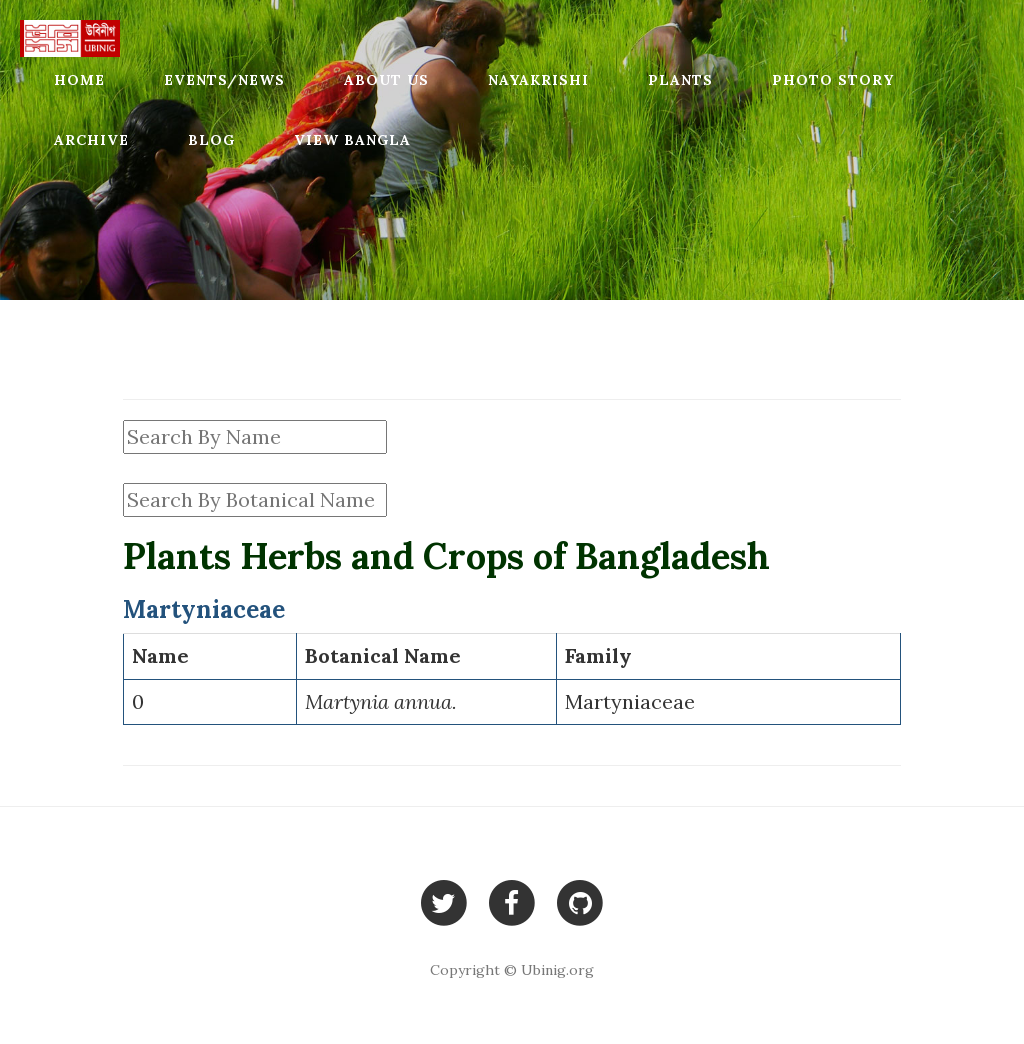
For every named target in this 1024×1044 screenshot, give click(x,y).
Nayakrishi (538, 80)
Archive (91, 140)
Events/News (224, 80)
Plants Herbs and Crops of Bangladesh (446, 556)
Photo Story (833, 80)
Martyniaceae (630, 701)
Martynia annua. (381, 701)
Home (79, 80)
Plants (680, 80)
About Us (386, 80)
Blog (211, 140)
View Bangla (352, 140)
